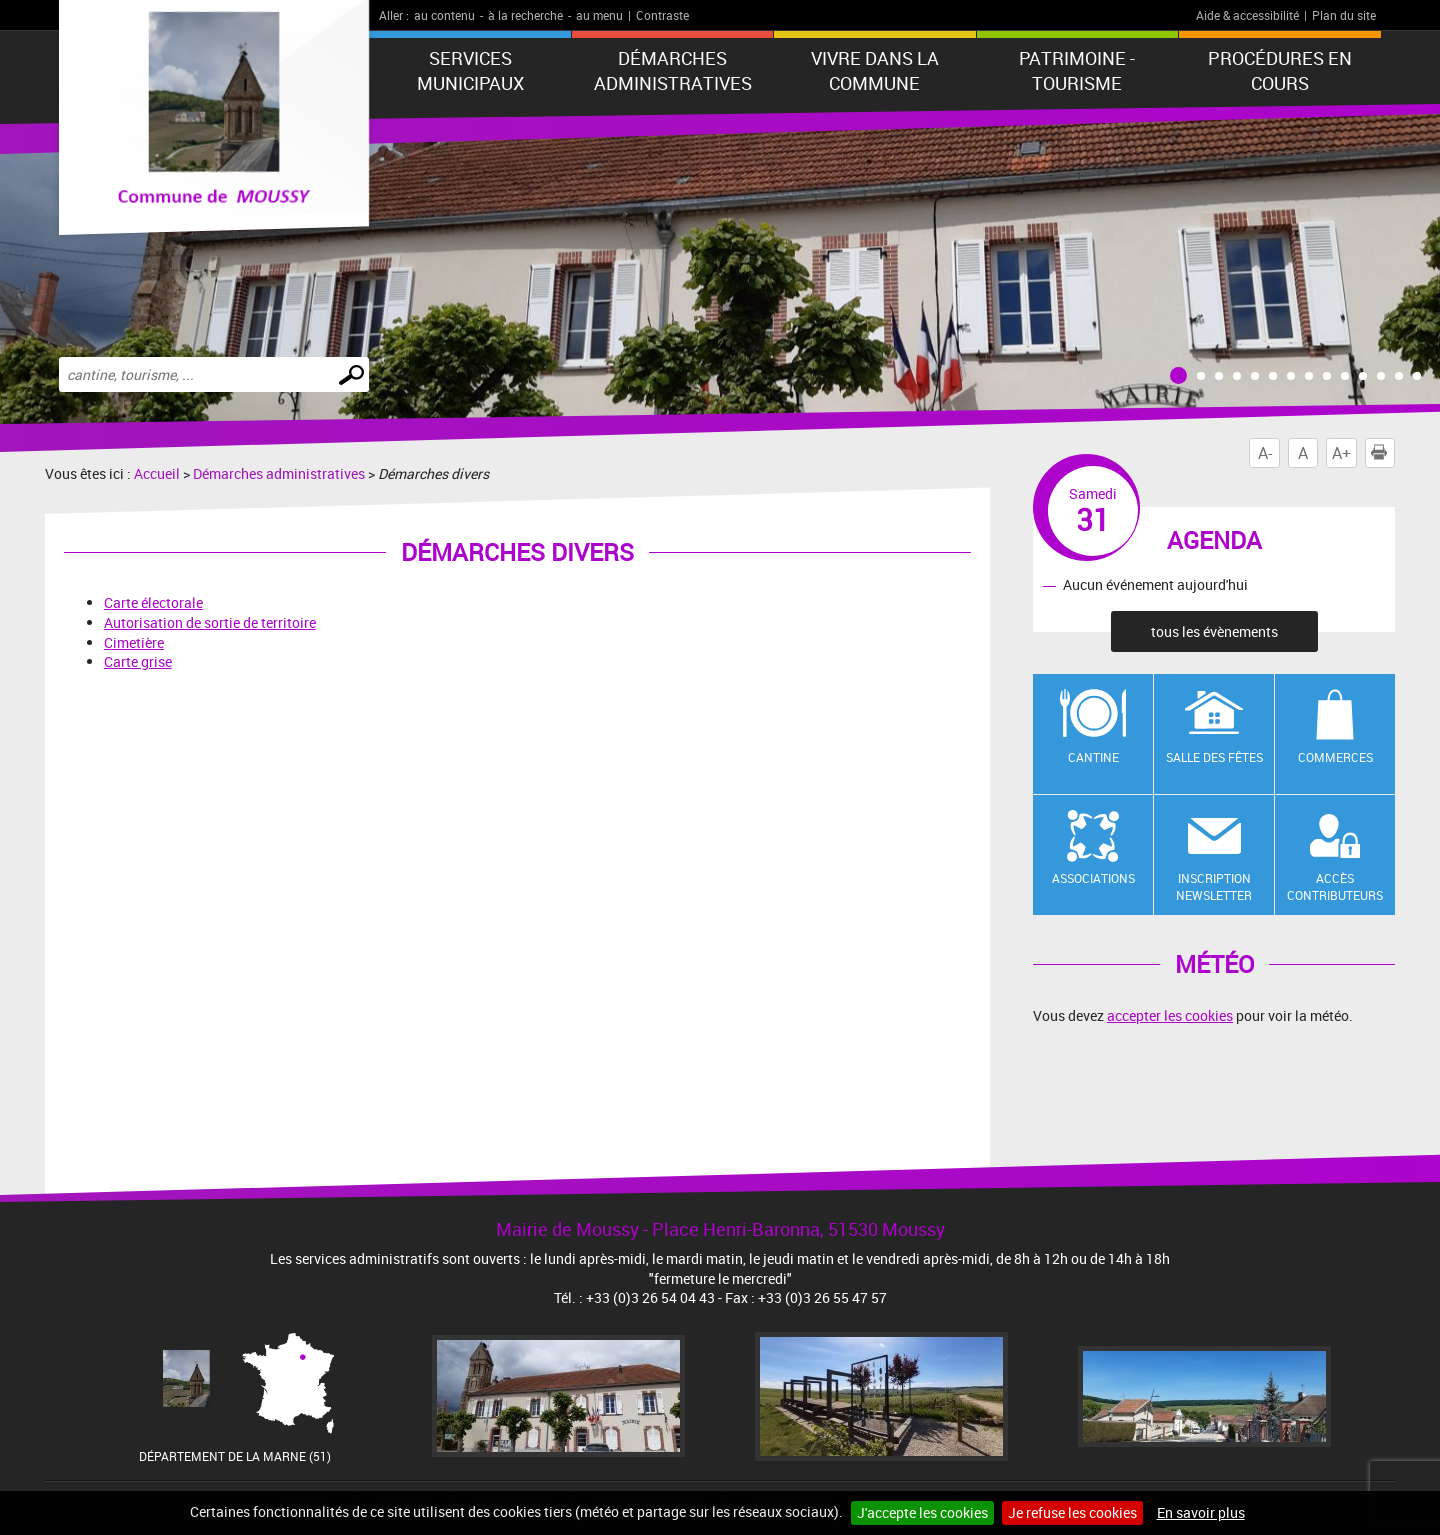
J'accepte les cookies (922, 1512)
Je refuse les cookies (1072, 1512)
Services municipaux (470, 70)
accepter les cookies (1170, 1015)
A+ (1341, 453)
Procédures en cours (1280, 70)
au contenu (444, 15)
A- (1265, 453)
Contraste (662, 15)
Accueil (157, 473)
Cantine (1093, 757)
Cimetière (134, 642)
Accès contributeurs (1335, 886)
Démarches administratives (673, 70)
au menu (599, 15)
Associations (1093, 878)
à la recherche (525, 15)
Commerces (1335, 757)
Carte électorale (153, 602)
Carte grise (138, 661)
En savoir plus (1201, 1512)
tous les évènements (1214, 631)
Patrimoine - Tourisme (1077, 70)
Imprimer (1383, 453)
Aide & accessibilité (1247, 15)
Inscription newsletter (1214, 886)
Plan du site (1344, 15)
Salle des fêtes (1214, 757)
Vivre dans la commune (875, 70)
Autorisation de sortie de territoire (210, 622)
